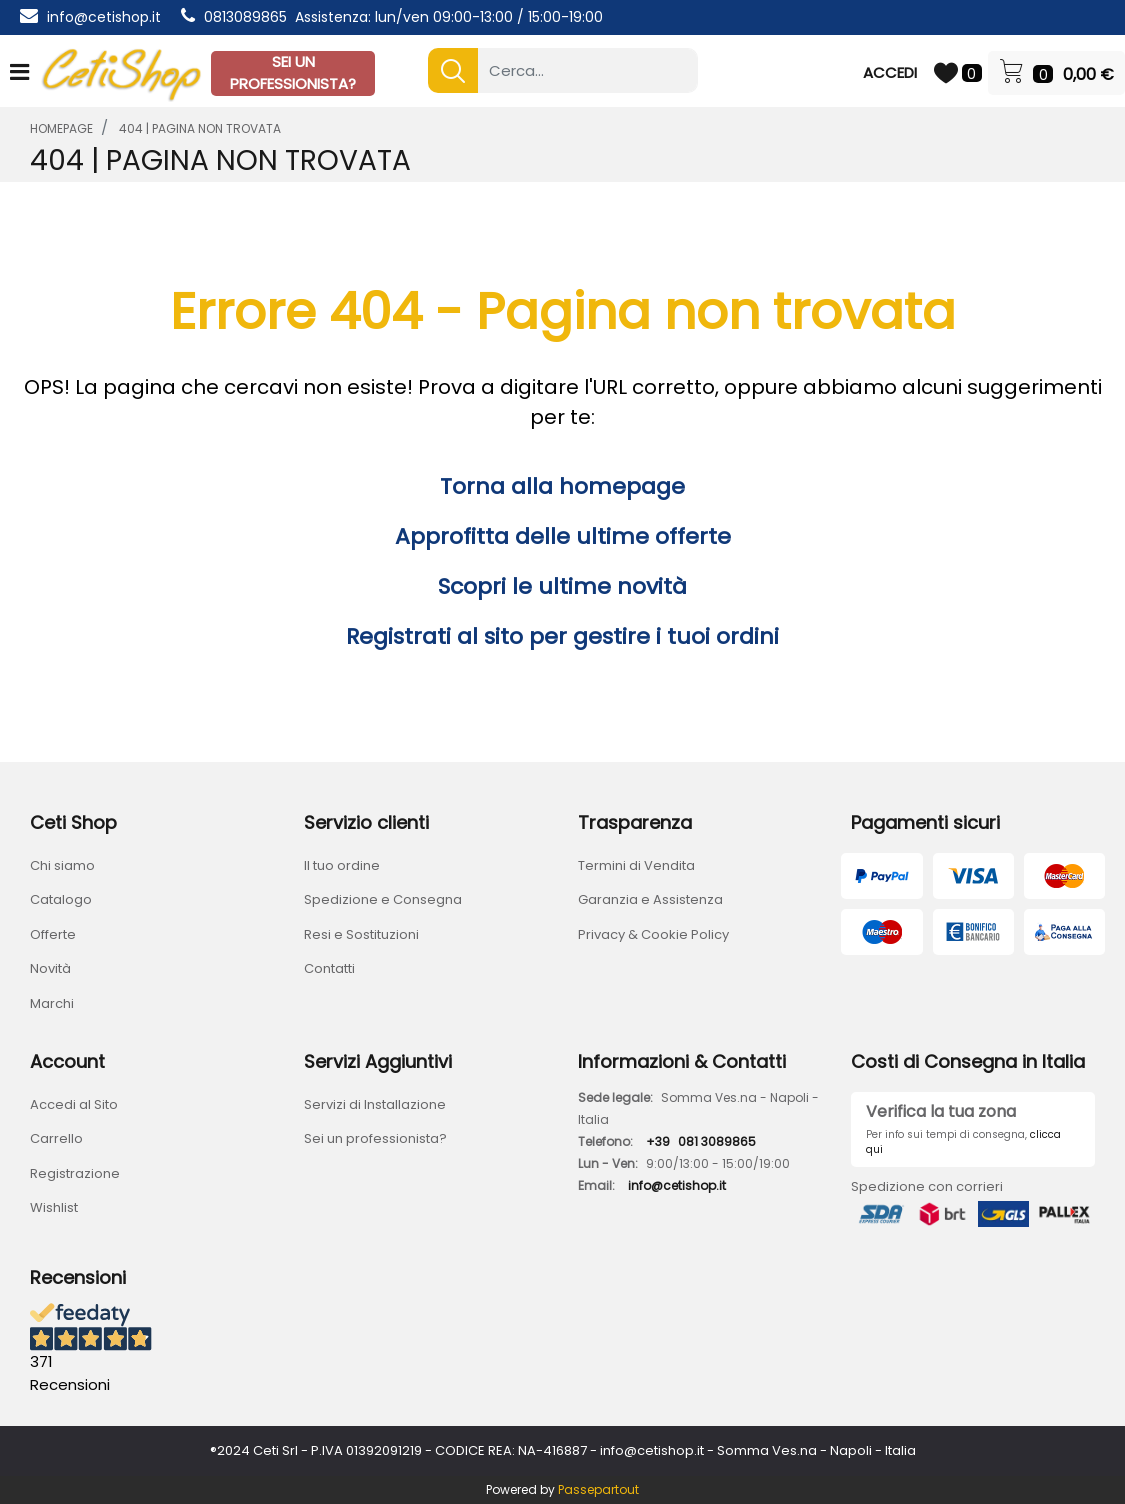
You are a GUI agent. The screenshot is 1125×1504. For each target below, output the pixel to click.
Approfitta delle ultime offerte (563, 536)
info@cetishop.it (104, 17)
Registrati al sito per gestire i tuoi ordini (562, 636)
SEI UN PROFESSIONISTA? (293, 73)
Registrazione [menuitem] (75, 1173)
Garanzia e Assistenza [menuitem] (650, 899)
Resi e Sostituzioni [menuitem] (361, 934)
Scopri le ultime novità (562, 586)
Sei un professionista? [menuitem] (375, 1138)
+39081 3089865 (701, 1141)
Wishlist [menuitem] (54, 1207)
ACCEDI (890, 72)
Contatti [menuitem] (329, 968)
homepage (61, 128)
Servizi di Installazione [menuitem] (375, 1104)
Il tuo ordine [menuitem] (342, 865)
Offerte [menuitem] (53, 934)
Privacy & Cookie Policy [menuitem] (653, 934)
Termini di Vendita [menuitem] (636, 865)
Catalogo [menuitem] (61, 899)
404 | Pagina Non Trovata (200, 128)
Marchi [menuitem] (52, 1003)
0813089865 (245, 17)
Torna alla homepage (562, 486)
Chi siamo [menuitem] (62, 865)
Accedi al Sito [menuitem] (74, 1104)
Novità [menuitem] (50, 968)
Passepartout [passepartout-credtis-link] (598, 1489)
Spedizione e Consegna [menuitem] (383, 899)
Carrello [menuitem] (56, 1138)
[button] (453, 70)
